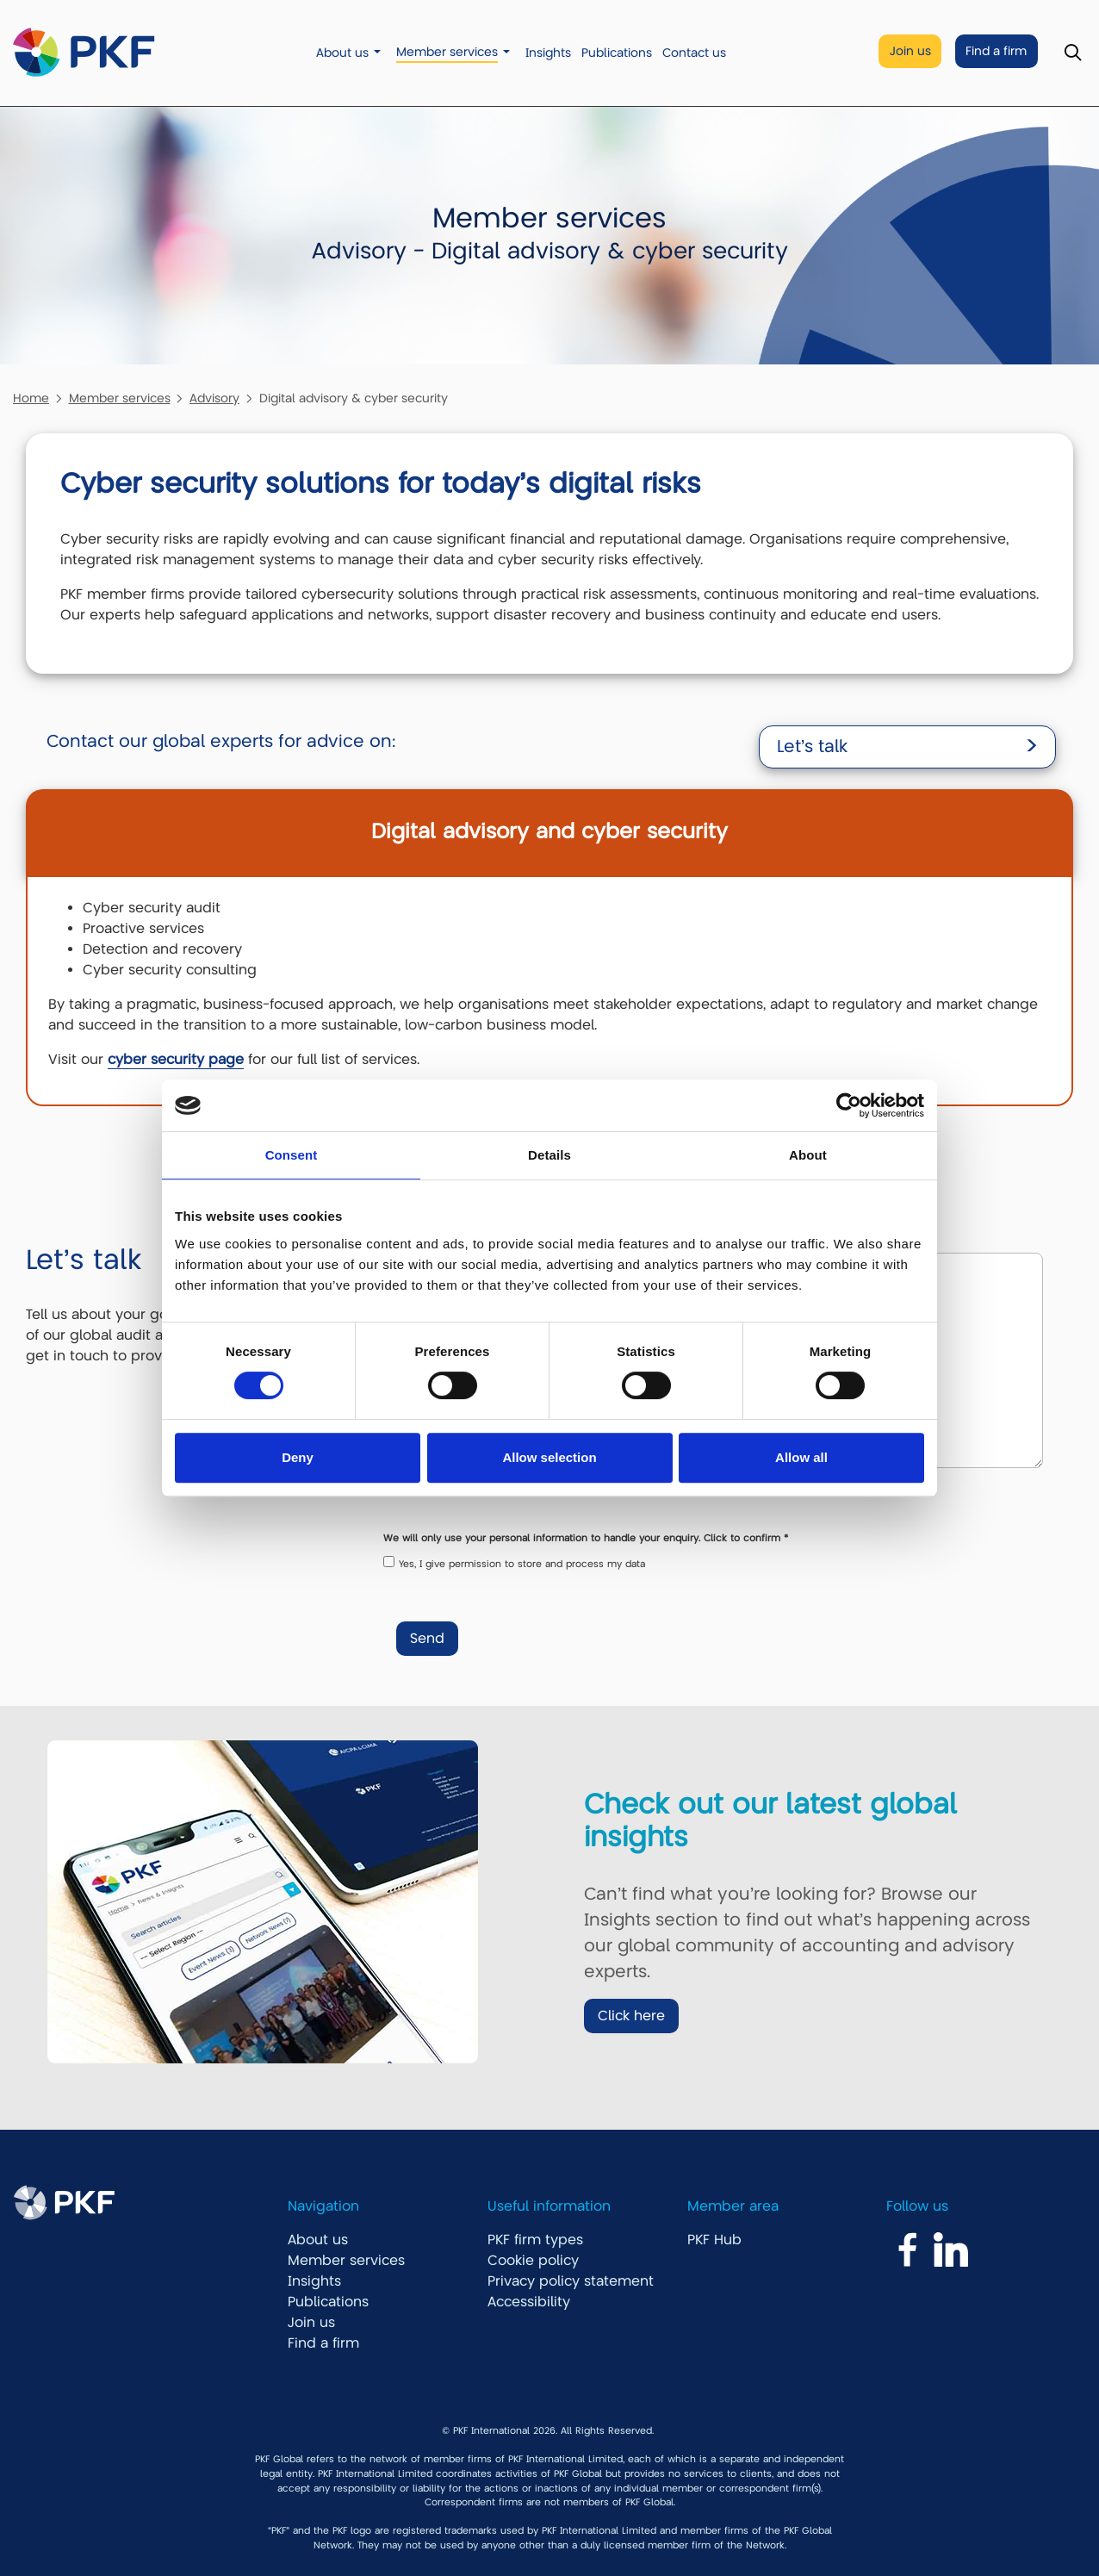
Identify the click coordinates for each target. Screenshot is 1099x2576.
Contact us (694, 53)
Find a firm (996, 51)
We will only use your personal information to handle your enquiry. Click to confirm (585, 1538)
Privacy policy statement (570, 2281)
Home (31, 398)
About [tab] (808, 1155)
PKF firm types (535, 2240)
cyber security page (176, 1059)
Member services (447, 52)
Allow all (801, 1457)
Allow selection (549, 1457)
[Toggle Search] (1072, 53)
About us (342, 53)
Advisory (214, 398)
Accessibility (528, 2302)
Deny (298, 1457)
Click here (631, 2016)
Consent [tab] (291, 1155)
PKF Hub (714, 2240)
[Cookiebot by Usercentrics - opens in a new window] (848, 1105)
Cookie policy (533, 2260)
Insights (548, 53)
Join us (910, 51)
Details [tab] (549, 1155)
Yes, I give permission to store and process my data (522, 1564)
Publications (616, 53)
